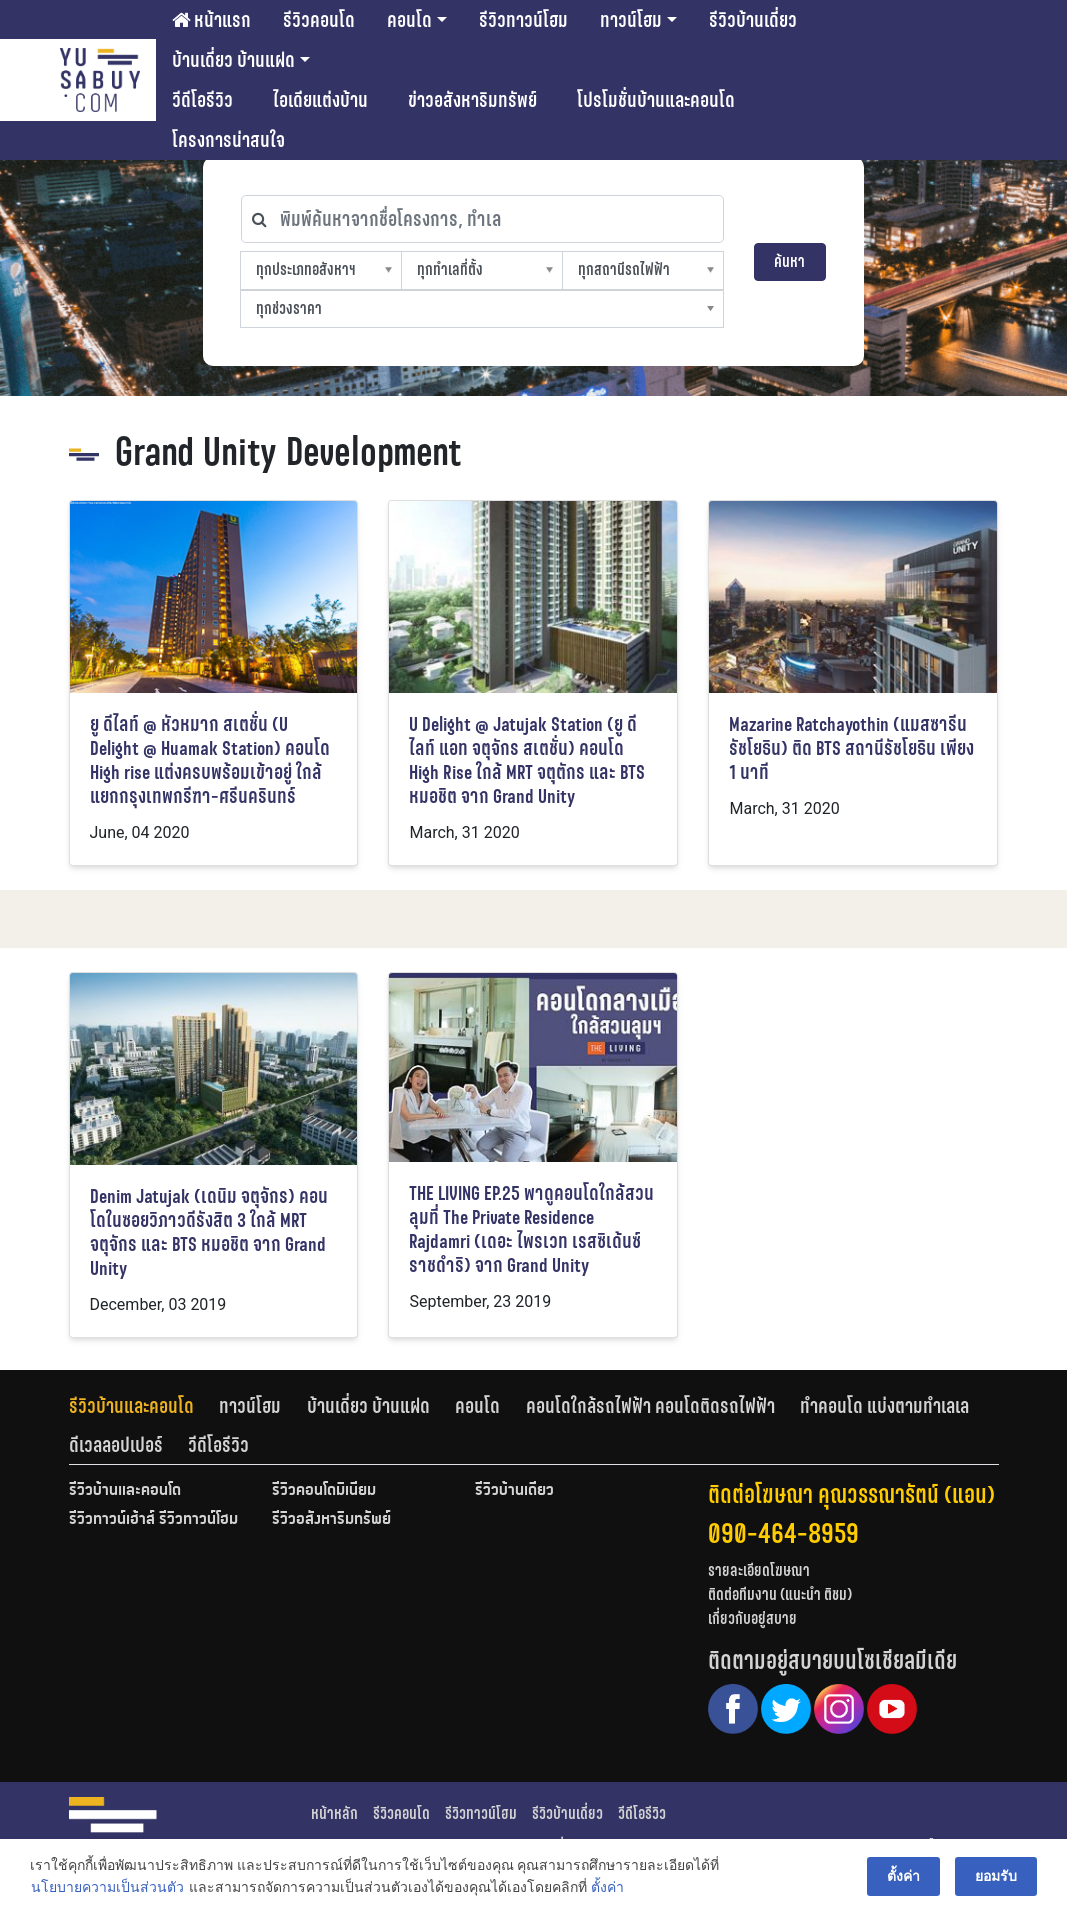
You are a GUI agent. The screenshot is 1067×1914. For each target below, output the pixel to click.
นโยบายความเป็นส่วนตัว (107, 1888)
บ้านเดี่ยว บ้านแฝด (233, 60)
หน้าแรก (211, 20)
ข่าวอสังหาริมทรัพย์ (472, 100)
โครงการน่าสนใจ (228, 140)
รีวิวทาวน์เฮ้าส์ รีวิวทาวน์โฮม (153, 1520)
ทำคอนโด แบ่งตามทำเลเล (884, 1406)
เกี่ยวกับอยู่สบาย (752, 1618)
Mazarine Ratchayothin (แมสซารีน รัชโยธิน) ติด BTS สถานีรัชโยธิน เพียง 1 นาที (851, 748)
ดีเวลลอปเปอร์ (116, 1445)
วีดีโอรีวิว (202, 100)
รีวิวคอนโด (319, 20)
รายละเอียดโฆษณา (759, 1570)
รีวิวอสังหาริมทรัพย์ (331, 1520)
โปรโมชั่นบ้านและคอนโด (656, 100)
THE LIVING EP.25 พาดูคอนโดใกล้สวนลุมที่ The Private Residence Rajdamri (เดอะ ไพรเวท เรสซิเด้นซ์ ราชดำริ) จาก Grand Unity (531, 1229)
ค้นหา (789, 261)
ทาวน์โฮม (631, 20)
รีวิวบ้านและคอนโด (131, 1406)
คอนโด (409, 20)
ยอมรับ (996, 1876)
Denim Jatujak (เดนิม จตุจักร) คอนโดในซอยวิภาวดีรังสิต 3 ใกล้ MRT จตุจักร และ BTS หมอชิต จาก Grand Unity (209, 1232)
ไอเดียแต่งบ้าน (320, 100)
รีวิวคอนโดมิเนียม (324, 1491)
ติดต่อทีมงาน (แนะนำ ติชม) (780, 1594)
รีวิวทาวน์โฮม (523, 20)
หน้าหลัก (334, 1813)
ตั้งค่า (607, 1888)
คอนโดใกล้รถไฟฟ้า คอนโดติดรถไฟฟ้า (650, 1406)
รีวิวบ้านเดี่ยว (753, 20)
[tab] (144, 1406)
